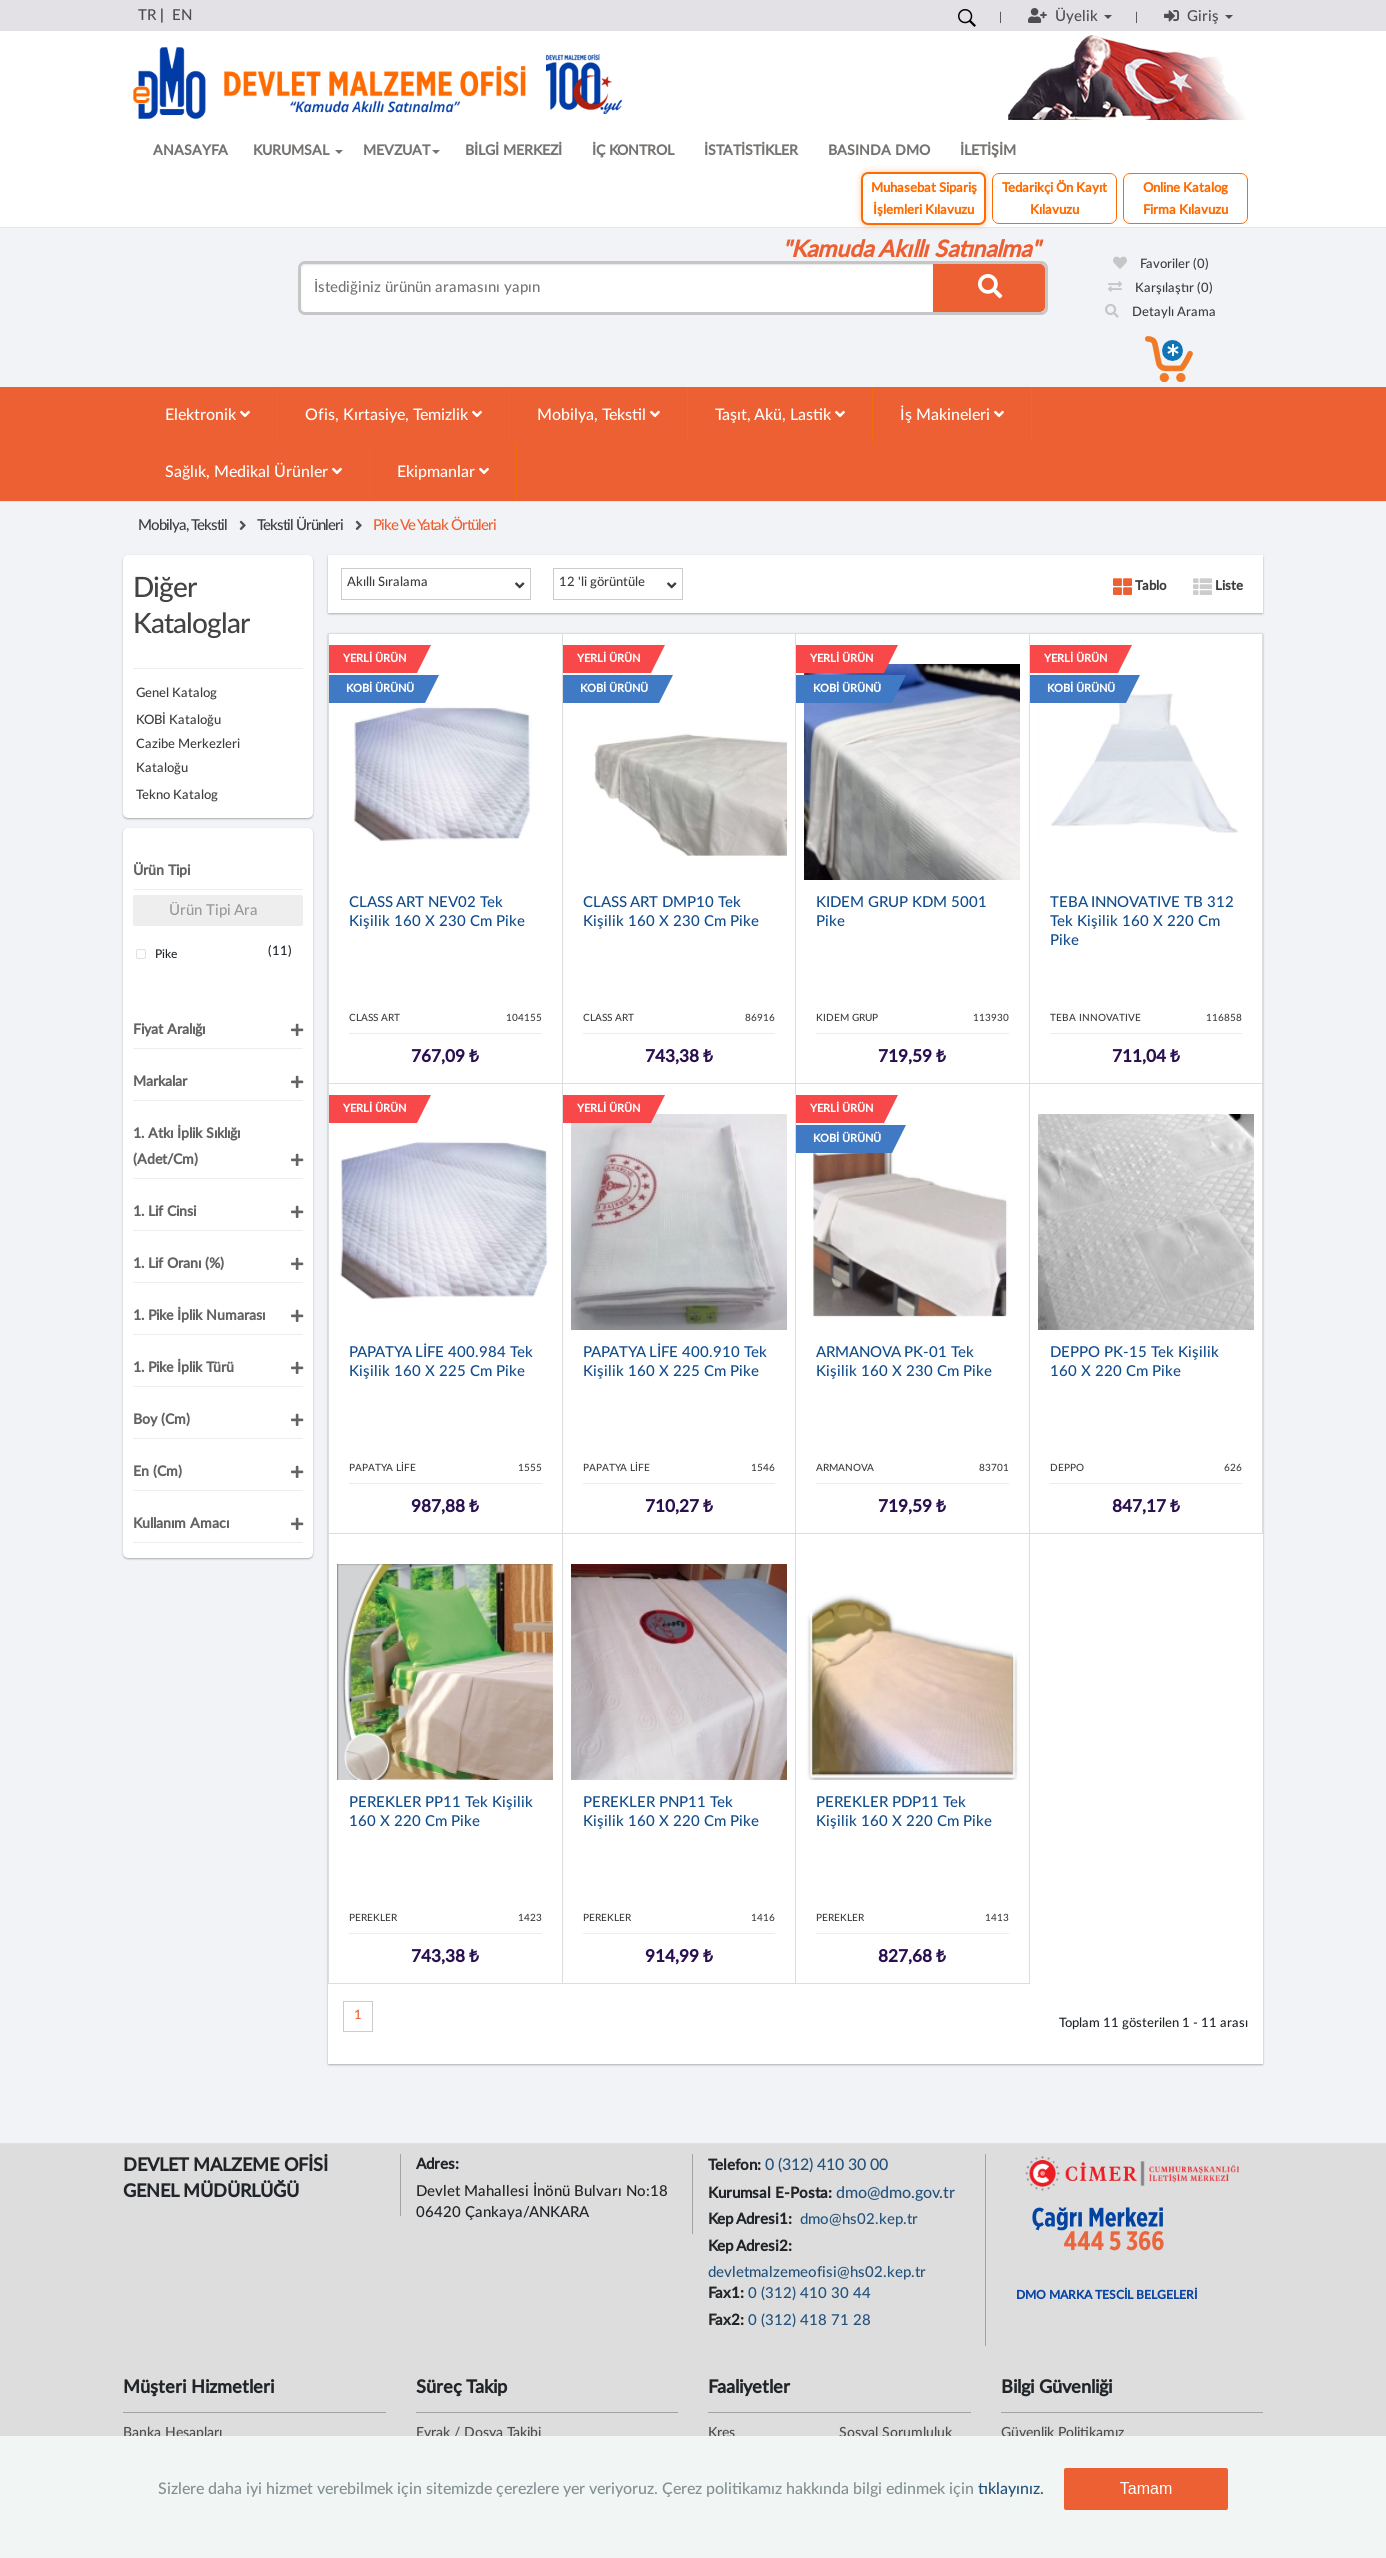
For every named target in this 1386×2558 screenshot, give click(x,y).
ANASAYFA (190, 151)
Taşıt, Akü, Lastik (780, 414)
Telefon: (736, 2165)
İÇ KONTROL (633, 151)
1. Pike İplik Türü (183, 1368)
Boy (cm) (161, 1420)
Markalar (160, 1082)
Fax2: (728, 2320)
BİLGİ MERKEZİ (513, 151)
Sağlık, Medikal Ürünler (253, 471)
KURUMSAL (298, 151)
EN (182, 15)
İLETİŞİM (988, 151)
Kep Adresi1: (752, 2219)
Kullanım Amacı (181, 1524)
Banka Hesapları (172, 2433)
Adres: (439, 2164)
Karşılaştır (1160, 288)
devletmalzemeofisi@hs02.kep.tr (817, 2272)
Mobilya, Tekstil (598, 414)
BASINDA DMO (879, 151)
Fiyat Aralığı (169, 1030)
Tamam (1146, 2488)
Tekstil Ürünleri (300, 525)
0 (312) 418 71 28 (809, 2320)
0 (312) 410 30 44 (809, 2293)
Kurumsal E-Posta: (772, 2193)
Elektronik (207, 414)
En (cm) (157, 1472)
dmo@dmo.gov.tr (895, 2193)
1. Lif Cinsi (164, 1212)
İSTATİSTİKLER (751, 151)
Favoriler (1161, 264)
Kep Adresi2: (752, 2246)
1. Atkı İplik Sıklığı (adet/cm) (186, 1147)
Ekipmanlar (443, 471)
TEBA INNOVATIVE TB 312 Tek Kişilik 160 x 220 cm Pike (1142, 921)
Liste (1218, 586)
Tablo (1139, 586)
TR (147, 15)
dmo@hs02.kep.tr (857, 2219)
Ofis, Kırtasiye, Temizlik (393, 414)
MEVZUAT (401, 151)
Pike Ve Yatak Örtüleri (434, 525)
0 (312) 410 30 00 (826, 2165)
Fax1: (728, 2293)
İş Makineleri (952, 414)
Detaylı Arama (1160, 312)
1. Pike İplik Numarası (199, 1316)
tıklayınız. (1011, 2489)
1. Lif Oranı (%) (178, 1264)
